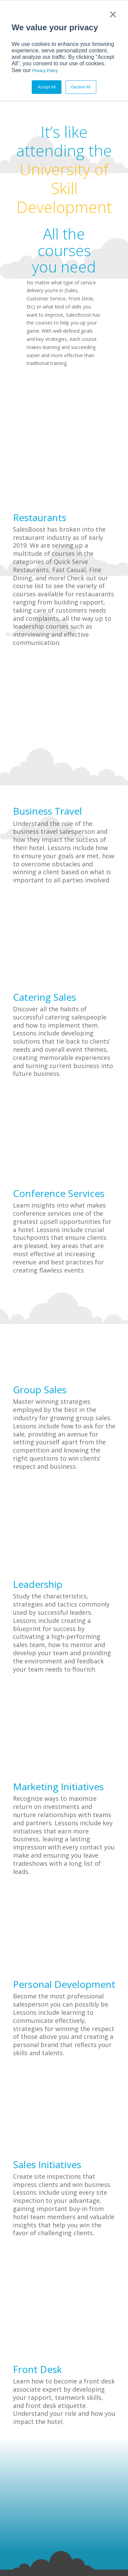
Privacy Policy (45, 70)
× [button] (113, 14)
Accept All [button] (47, 87)
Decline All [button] (80, 87)
